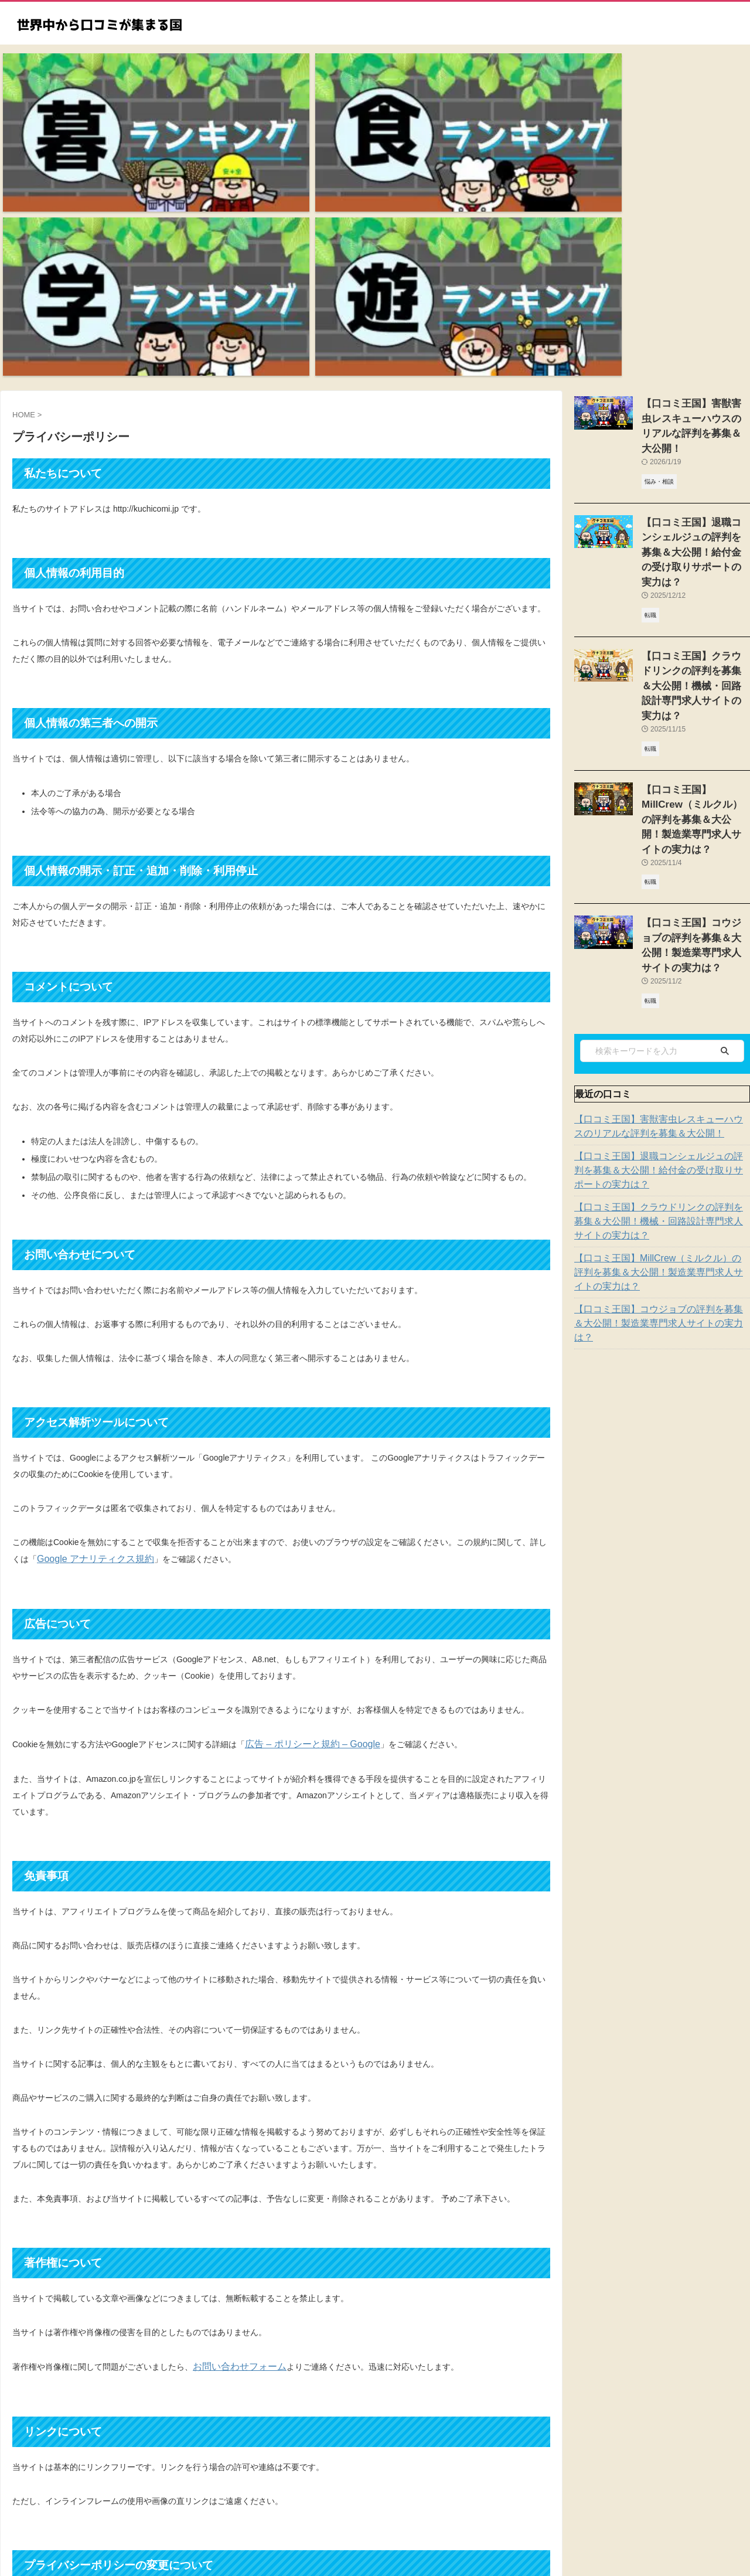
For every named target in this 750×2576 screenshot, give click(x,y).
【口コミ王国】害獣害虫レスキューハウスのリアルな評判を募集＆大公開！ (695, 187)
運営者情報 (511, 2498)
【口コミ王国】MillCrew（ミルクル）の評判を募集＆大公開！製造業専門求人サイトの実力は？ (659, 937)
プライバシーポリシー (337, 2498)
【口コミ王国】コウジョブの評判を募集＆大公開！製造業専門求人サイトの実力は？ (695, 620)
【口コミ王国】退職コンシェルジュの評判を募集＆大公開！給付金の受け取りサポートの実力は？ (660, 835)
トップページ (242, 2498)
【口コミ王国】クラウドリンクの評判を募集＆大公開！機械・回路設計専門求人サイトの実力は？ (660, 886)
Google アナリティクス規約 (88, 1330)
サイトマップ (460, 2498)
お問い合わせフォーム (234, 2135)
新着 (283, 2498)
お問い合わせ (406, 2498)
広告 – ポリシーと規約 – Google (304, 1514)
